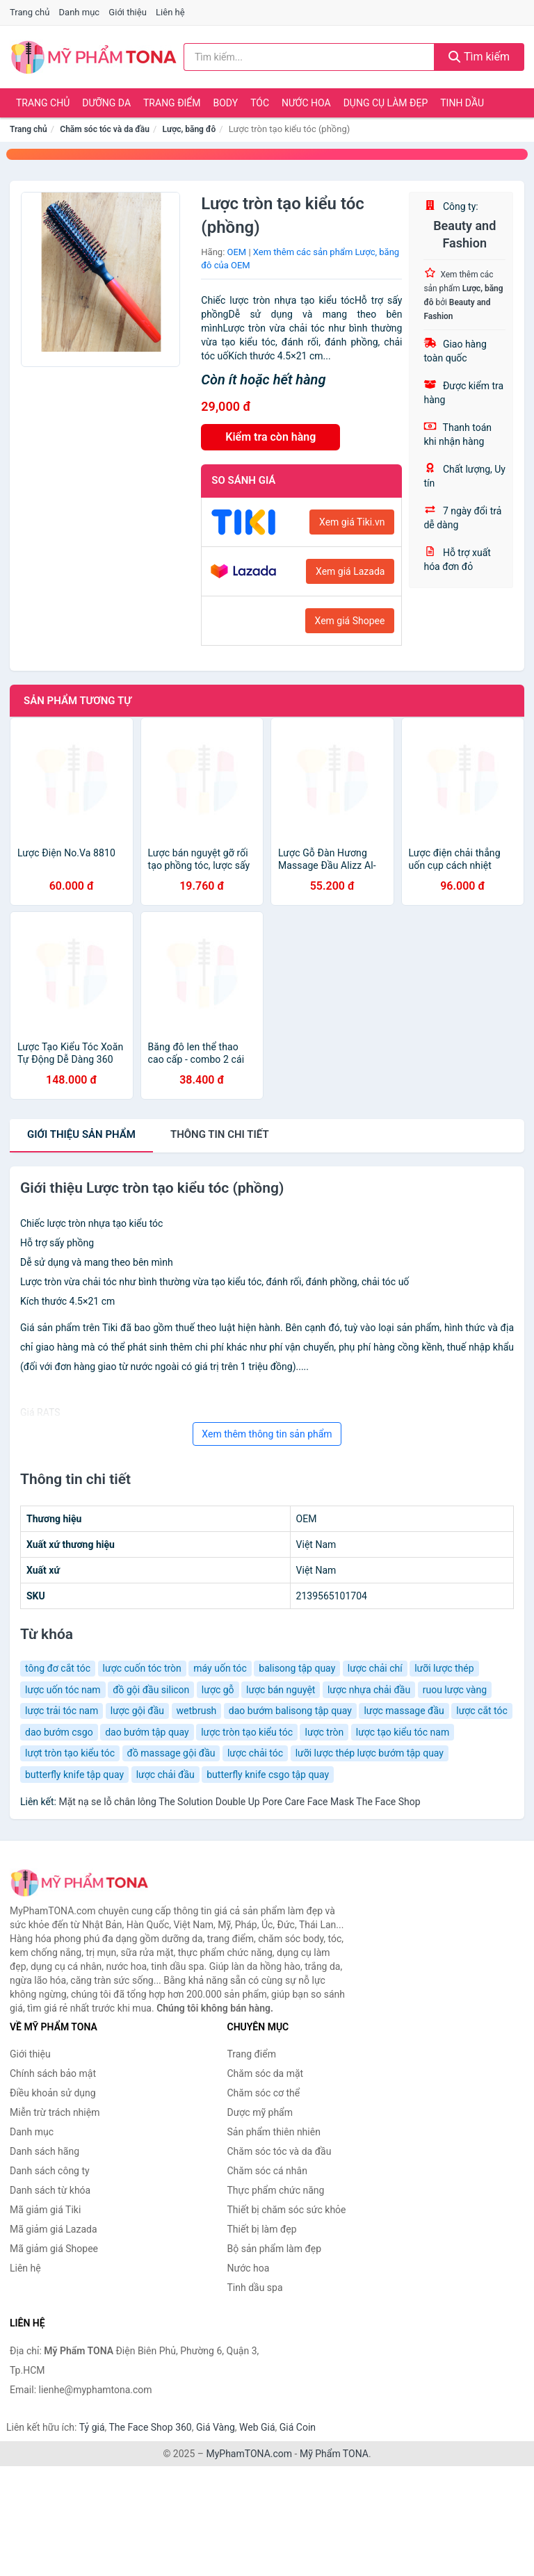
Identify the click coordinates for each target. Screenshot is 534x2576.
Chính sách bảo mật (53, 2073)
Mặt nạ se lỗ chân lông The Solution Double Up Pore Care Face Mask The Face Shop (239, 1801)
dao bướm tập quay (147, 1732)
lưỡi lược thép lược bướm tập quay (370, 1753)
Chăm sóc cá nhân (267, 2170)
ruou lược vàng (455, 1689)
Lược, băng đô (189, 129)
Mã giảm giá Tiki (45, 2209)
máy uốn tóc (220, 1668)
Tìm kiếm (479, 56)
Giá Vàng (215, 2427)
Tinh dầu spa (255, 2287)
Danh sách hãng (44, 2151)
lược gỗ (218, 1689)
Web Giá (257, 2427)
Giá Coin (298, 2427)
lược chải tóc (255, 1753)
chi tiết (219, 1134)
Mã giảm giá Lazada (53, 2229)
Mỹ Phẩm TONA (334, 2453)
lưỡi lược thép (444, 1668)
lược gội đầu (137, 1710)
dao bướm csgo (59, 1732)
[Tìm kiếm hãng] (309, 57)
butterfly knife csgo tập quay (268, 1774)
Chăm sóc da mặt (265, 2073)
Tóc (259, 102)
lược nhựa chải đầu (368, 1689)
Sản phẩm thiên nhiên (274, 2131)
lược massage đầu (404, 1710)
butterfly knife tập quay (74, 1774)
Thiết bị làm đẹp (262, 2229)
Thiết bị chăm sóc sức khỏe (286, 2209)
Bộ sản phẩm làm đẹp (274, 2248)
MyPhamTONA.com (249, 2453)
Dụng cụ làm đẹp (385, 102)
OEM (237, 252)
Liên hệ (170, 12)
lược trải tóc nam (61, 1710)
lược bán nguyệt (280, 1689)
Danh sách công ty (50, 2170)
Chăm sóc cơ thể (263, 2092)
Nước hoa (306, 102)
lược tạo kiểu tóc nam (403, 1732)
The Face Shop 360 (149, 2427)
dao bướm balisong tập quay (290, 1710)
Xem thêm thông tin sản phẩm (267, 1434)
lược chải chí (375, 1668)
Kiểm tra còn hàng (270, 436)
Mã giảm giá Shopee (54, 2248)
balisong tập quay (297, 1668)
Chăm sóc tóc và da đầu (104, 129)
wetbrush (197, 1710)
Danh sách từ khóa (50, 2190)
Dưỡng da (106, 102)
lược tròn (324, 1732)
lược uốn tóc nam (63, 1689)
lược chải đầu (165, 1774)
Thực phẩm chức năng (276, 2190)
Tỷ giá (92, 2427)
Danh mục (79, 12)
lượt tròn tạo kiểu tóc (70, 1753)
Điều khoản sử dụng (53, 2092)
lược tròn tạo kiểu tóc (247, 1732)
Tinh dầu (462, 102)
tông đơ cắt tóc (57, 1668)
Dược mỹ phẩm (260, 2112)
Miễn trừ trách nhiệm (54, 2112)
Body (225, 102)
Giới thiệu (127, 12)
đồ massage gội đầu (171, 1753)
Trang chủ (29, 12)
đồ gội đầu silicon (151, 1689)
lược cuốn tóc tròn (142, 1668)
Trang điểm (172, 102)
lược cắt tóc (482, 1710)
